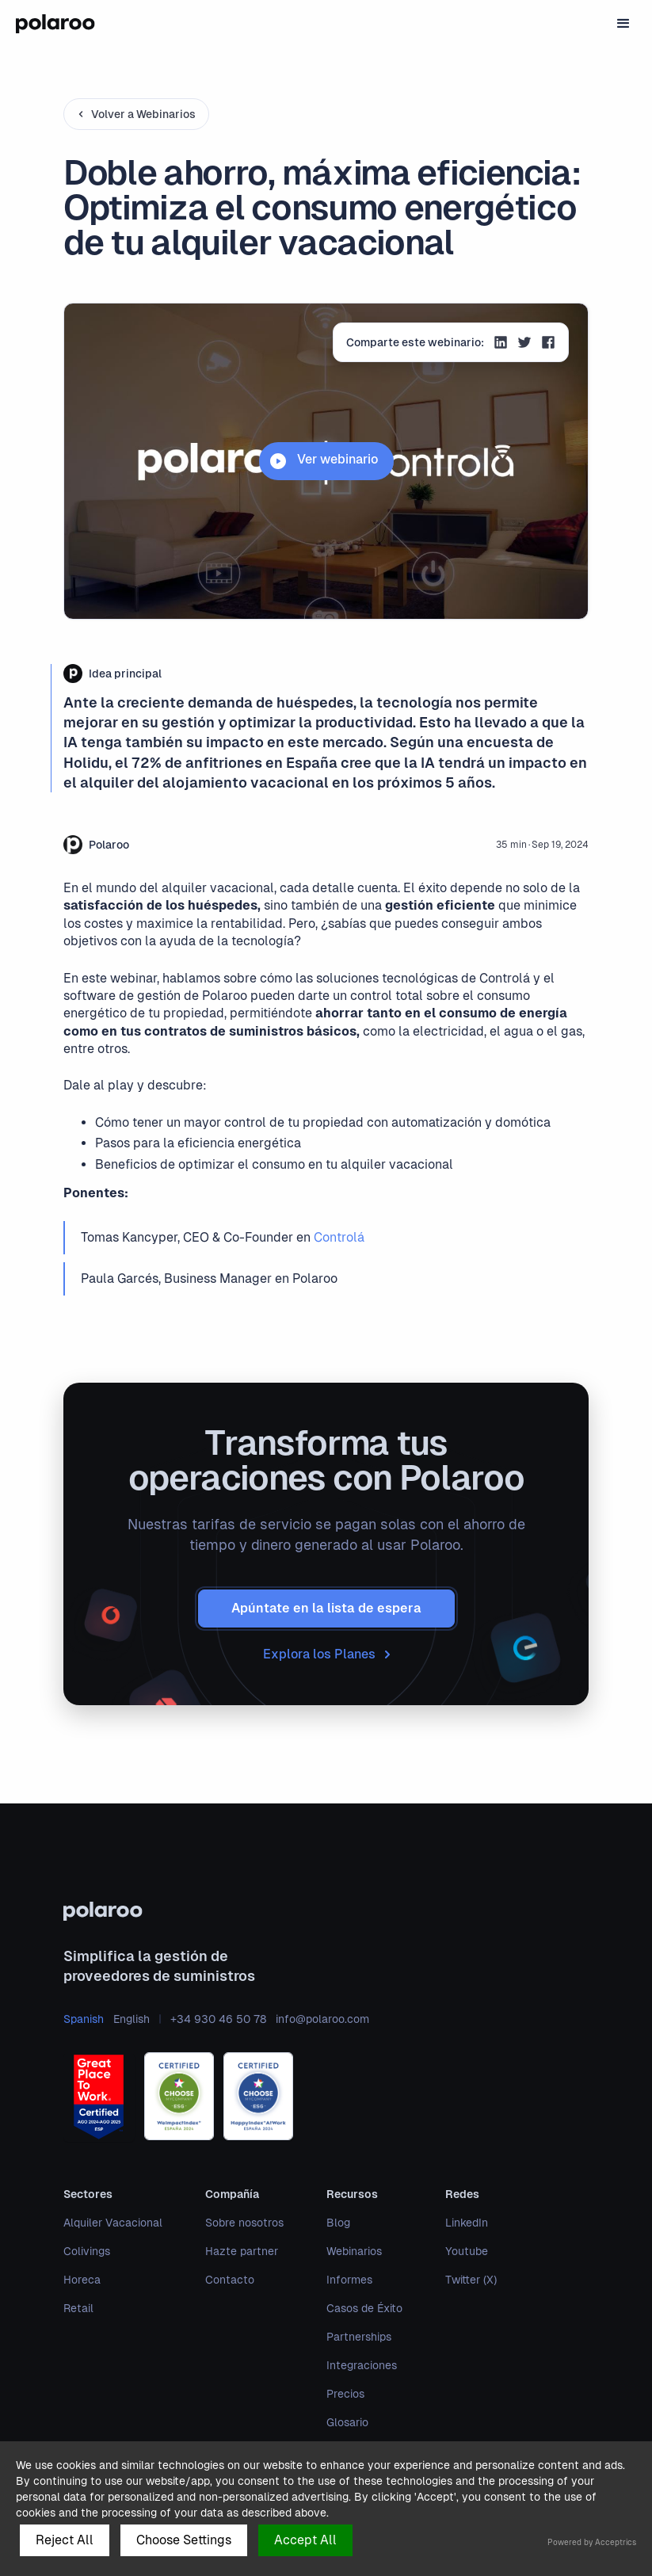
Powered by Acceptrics (591, 2542)
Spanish (83, 2019)
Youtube (466, 2251)
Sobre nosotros (244, 2222)
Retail (78, 2308)
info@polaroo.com (322, 2019)
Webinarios (354, 2251)
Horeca (82, 2279)
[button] (623, 23)
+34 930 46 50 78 (218, 2019)
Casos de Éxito (364, 2308)
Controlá (339, 1237)
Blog (338, 2222)
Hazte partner (241, 2251)
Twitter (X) (471, 2279)
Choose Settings (183, 2539)
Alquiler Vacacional (112, 2222)
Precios (345, 2393)
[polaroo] (326, 1911)
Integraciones (361, 2365)
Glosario (347, 2422)
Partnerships (358, 2336)
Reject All (64, 2539)
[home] (55, 23)
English (131, 2019)
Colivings (86, 2251)
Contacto (229, 2279)
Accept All (305, 2539)
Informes (349, 2279)
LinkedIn (466, 2222)
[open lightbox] (326, 461)
